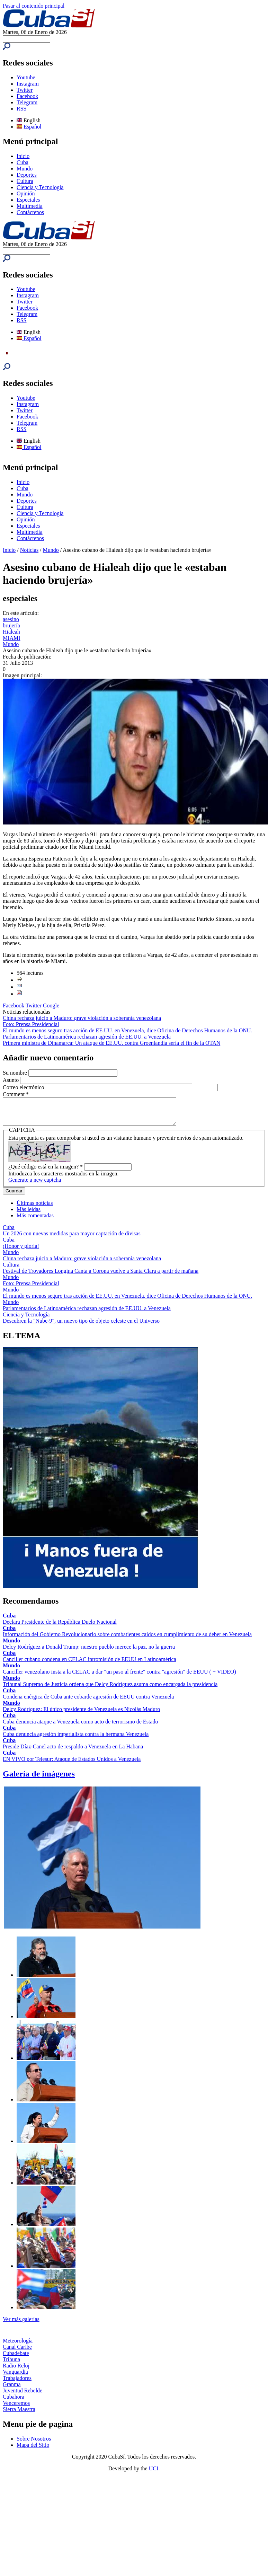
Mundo (25, 168)
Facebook (27, 96)
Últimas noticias (35, 1208)
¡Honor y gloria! (21, 1251)
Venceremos (16, 2408)
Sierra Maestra (19, 2414)
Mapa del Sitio (33, 2450)
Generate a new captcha (34, 1185)
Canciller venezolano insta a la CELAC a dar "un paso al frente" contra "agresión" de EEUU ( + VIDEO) (119, 1677)
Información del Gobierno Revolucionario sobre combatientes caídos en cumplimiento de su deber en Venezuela (127, 1639)
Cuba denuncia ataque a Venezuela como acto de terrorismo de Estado (80, 1727)
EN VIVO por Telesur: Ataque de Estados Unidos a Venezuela (72, 1764)
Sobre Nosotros (34, 2444)
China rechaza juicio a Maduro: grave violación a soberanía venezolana (82, 1018)
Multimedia (30, 206)
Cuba (22, 162)
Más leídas (29, 1214)
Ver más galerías (21, 2324)
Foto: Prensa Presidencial (31, 1024)
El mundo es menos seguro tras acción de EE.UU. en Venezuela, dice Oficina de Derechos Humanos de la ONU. (127, 1030)
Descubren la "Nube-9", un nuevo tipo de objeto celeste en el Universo (81, 1326)
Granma (12, 2389)
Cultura (25, 181)
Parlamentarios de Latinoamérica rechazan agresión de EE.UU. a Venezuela (87, 1037)
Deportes (27, 175)
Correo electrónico (24, 1087)
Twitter (25, 90)
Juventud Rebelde (22, 2396)
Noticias (29, 550)
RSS (21, 109)
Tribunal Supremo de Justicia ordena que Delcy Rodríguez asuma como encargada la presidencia (110, 1689)
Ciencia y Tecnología (40, 187)
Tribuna (11, 2364)
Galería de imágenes (39, 1778)
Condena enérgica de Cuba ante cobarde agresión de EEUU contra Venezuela (88, 1702)
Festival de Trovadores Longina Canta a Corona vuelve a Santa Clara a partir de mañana (100, 1276)
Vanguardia (15, 2377)
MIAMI (11, 638)
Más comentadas (35, 1221)
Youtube (26, 77)
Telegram (27, 102)
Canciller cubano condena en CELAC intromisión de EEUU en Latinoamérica (89, 1664)
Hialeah (11, 632)
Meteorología (18, 2346)
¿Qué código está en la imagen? (45, 1172)
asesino (11, 619)
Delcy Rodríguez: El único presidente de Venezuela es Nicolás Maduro (81, 1714)
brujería (11, 625)
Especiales (28, 200)
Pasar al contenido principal (33, 6)
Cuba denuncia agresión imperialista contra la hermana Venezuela (76, 1739)
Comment (16, 1094)
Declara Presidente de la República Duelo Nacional (60, 1627)
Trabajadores (17, 2383)
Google (51, 1005)
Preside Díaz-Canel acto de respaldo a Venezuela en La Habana (73, 1752)
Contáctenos (30, 212)
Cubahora (13, 2402)
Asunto (11, 1080)
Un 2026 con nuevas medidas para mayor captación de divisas (72, 1239)
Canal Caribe (17, 2352)
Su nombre (15, 1073)
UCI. (154, 2474)
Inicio (23, 156)
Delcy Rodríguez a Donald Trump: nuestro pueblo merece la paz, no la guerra (89, 1652)
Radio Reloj (16, 2371)
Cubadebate (16, 2358)
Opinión (26, 193)
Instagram (28, 84)
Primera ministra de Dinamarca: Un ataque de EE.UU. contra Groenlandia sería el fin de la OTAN (111, 1043)
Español (29, 127)
